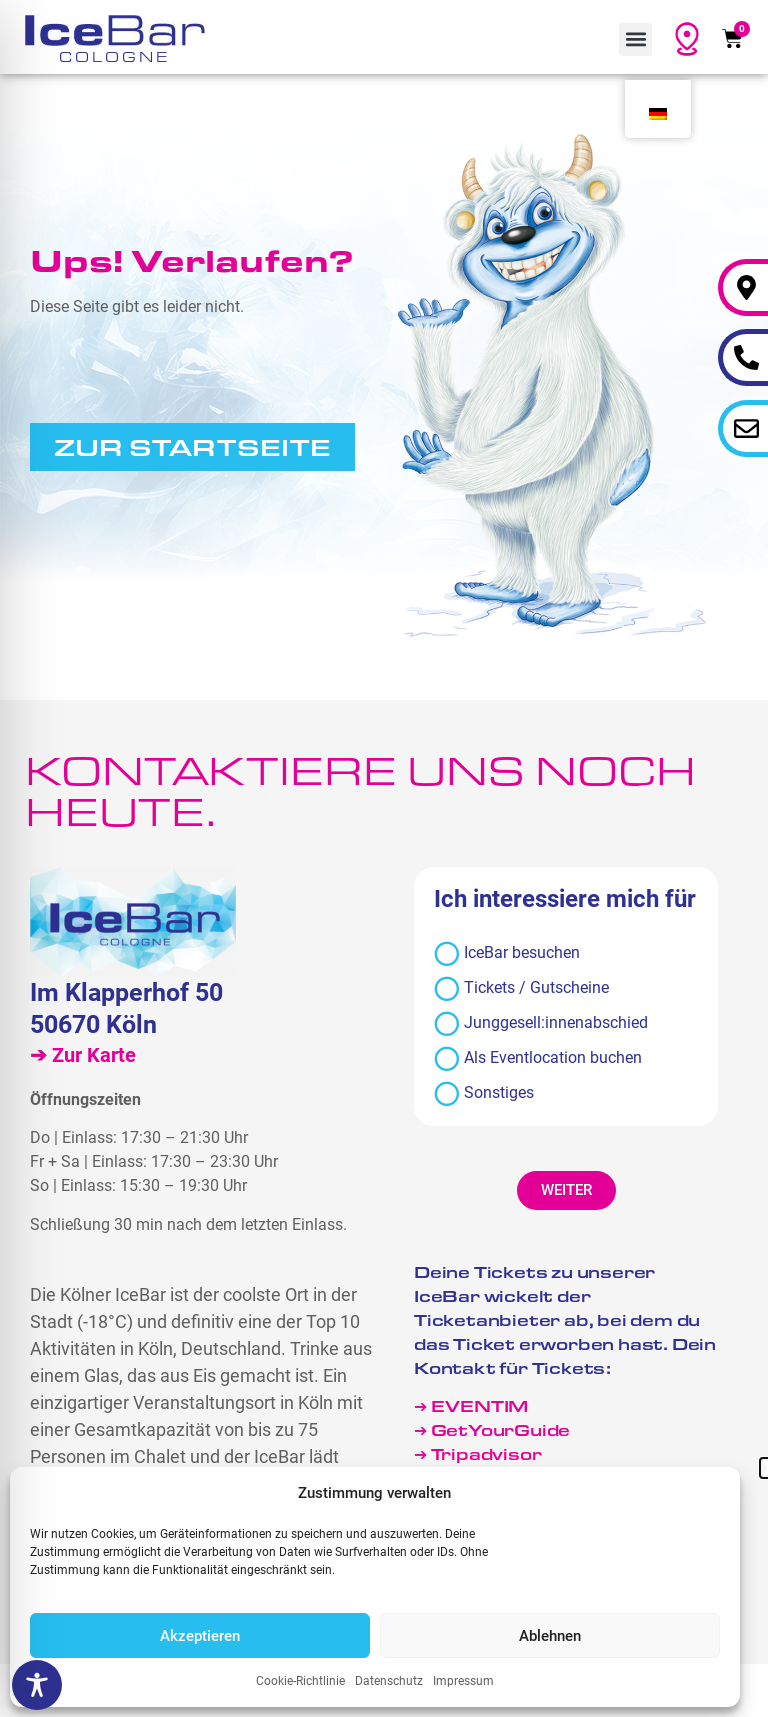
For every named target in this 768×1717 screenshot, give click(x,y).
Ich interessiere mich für (565, 900)
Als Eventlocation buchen (538, 1058)
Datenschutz (389, 1681)
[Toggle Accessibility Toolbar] (37, 1685)
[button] (635, 39)
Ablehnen (550, 1636)
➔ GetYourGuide (492, 1429)
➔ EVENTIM (471, 1405)
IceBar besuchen (507, 953)
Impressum (463, 1681)
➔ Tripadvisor (479, 1453)
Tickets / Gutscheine (521, 988)
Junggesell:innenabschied (541, 1023)
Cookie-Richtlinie (300, 1681)
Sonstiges (484, 1093)
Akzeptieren (200, 1636)
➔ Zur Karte (83, 1055)
